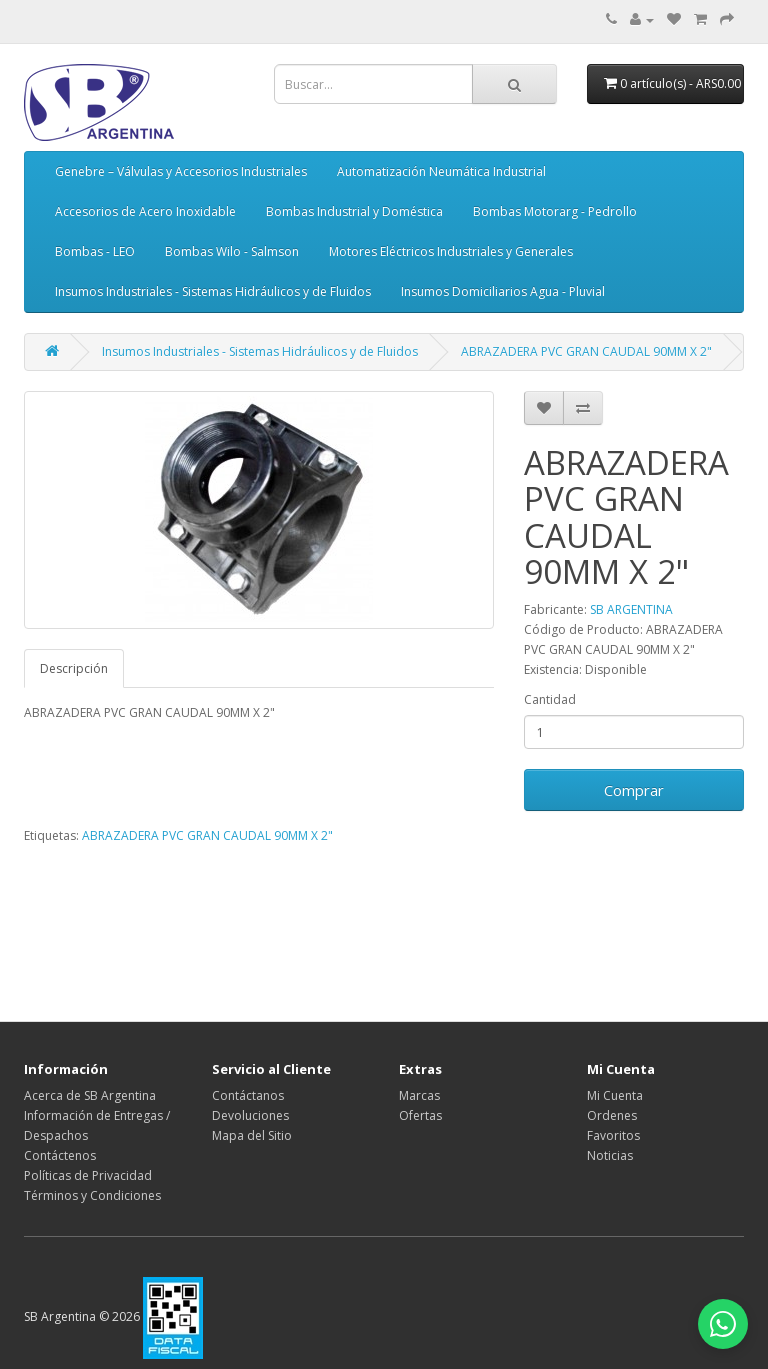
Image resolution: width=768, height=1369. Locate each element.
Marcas (419, 1095)
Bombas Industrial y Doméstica (354, 211)
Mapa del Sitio (252, 1135)
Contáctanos (248, 1095)
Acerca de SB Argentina (90, 1095)
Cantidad (550, 699)
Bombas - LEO (95, 251)
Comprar (634, 790)
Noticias (610, 1155)
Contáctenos (60, 1155)
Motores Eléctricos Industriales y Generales (451, 251)
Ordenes (612, 1115)
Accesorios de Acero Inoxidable (145, 211)
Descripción (74, 668)
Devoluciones (250, 1115)
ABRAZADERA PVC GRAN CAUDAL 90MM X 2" (586, 351)
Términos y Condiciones (92, 1195)
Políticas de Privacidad (88, 1175)
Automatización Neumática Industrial (441, 171)
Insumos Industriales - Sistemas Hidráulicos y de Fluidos (213, 291)
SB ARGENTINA (631, 609)
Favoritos (613, 1135)
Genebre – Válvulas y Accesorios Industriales (181, 171)
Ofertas (420, 1115)
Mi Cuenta (615, 1095)
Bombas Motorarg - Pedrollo (555, 211)
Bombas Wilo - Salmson (232, 251)
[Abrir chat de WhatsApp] (723, 1324)
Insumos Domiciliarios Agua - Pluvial (503, 291)
